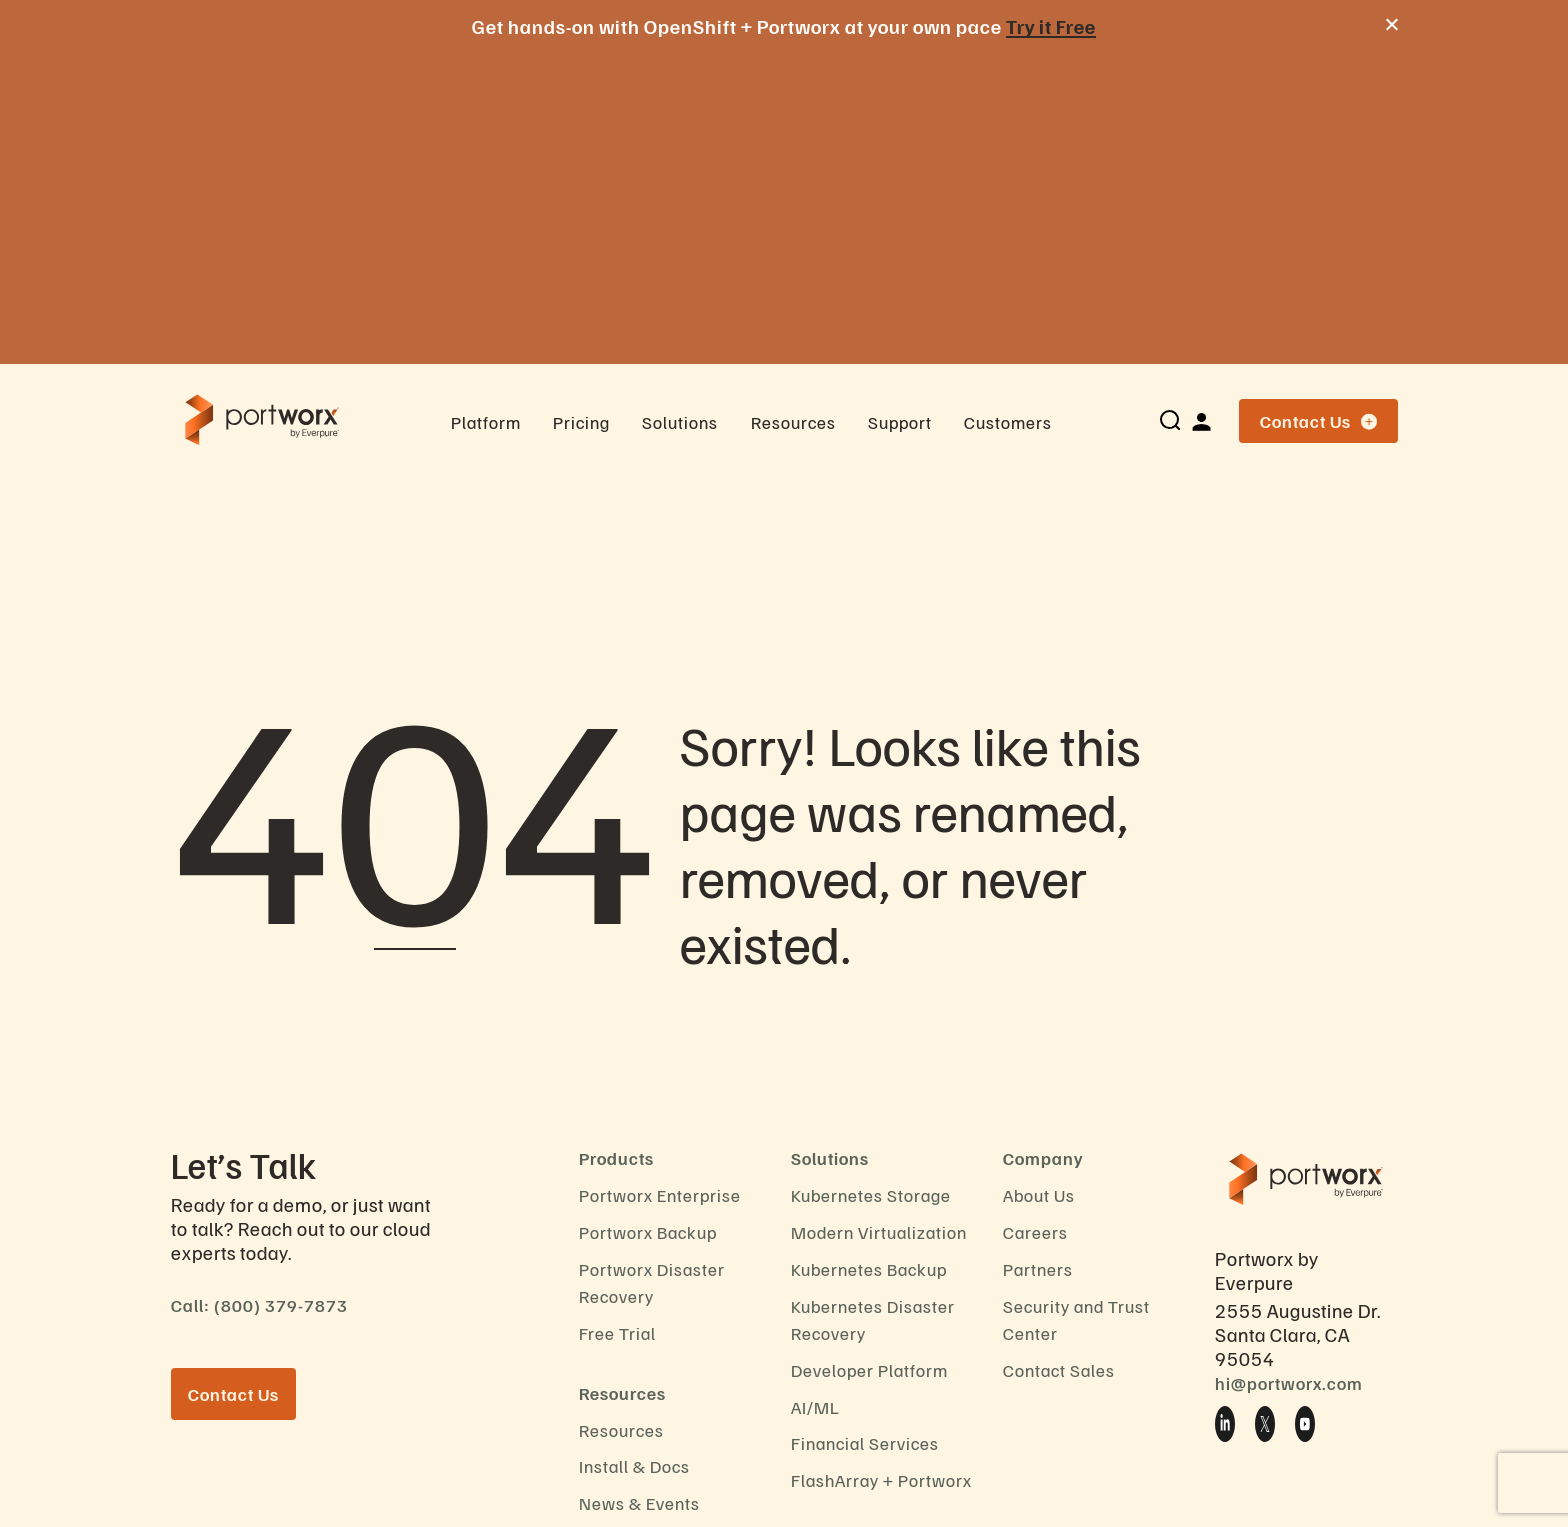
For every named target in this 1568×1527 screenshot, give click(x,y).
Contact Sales (1059, 1058)
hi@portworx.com (1289, 1071)
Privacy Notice (637, 1265)
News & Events (639, 1191)
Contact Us (1318, 109)
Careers (1035, 920)
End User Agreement (661, 1302)
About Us (1039, 883)
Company (1043, 846)
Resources (793, 110)
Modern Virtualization (879, 920)
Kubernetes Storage (871, 883)
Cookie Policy (634, 1228)
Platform (486, 110)
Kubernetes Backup (869, 957)
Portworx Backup (648, 920)
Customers (1008, 110)
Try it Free (1051, 26)
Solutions (680, 110)
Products (616, 846)
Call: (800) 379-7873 (259, 993)
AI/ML (815, 1095)
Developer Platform (869, 1058)
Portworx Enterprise (660, 883)
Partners (1038, 957)
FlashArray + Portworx (881, 1168)
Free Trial (617, 1021)
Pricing (581, 110)
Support (900, 110)
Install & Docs (634, 1154)
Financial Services (865, 1131)
